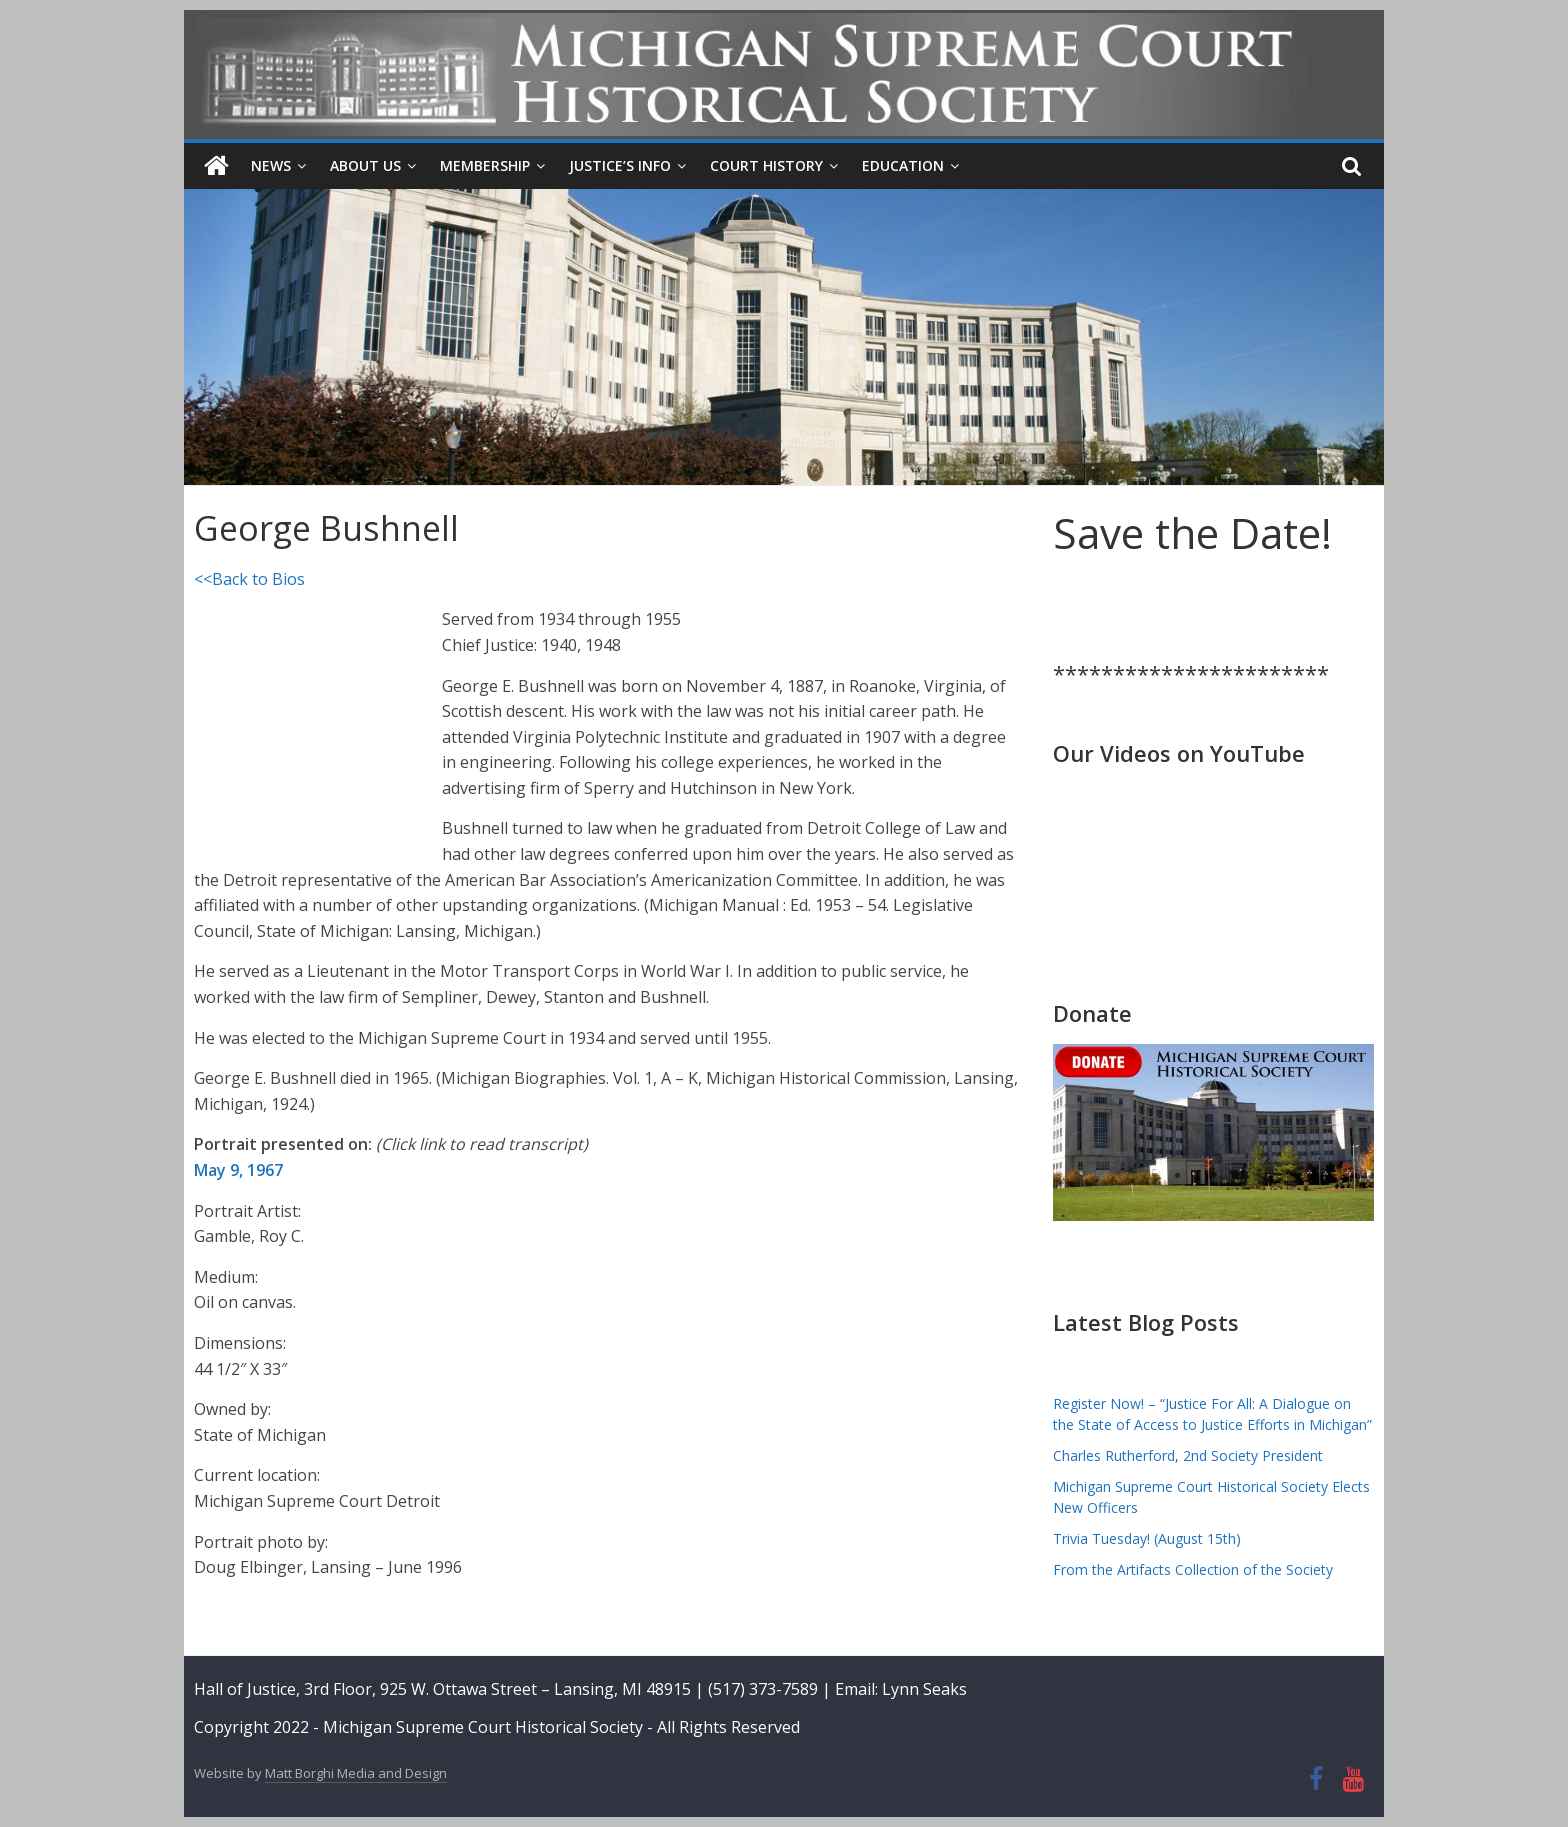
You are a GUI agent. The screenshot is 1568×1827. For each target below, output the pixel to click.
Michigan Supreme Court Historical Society (485, 1727)
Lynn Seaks (924, 1689)
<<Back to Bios (249, 579)
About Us (365, 165)
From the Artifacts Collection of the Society (1193, 1569)
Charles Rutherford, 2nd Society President (1188, 1455)
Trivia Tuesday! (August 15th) (1147, 1538)
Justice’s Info (620, 165)
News (271, 165)
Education (903, 165)
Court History (766, 165)
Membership (485, 165)
